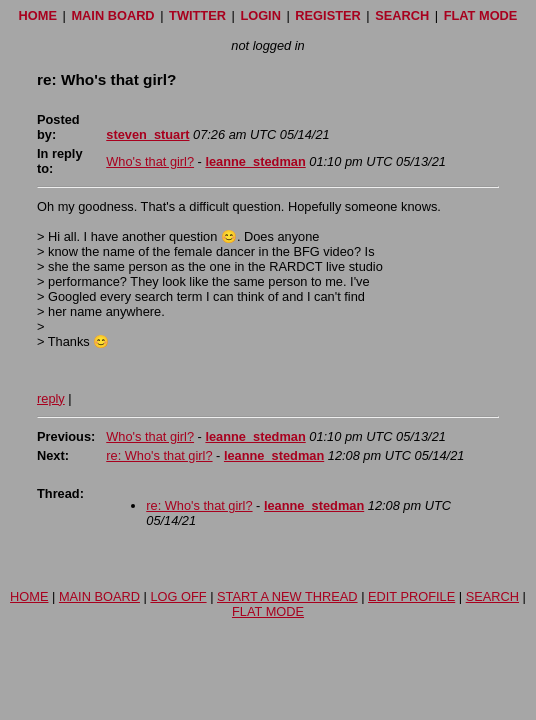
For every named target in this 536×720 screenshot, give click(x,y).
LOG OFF (178, 596)
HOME (38, 15)
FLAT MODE (481, 15)
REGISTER (327, 15)
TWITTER (197, 15)
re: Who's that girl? (159, 455)
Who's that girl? (150, 161)
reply (51, 398)
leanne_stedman (255, 161)
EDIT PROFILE (411, 596)
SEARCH (402, 15)
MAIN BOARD (112, 15)
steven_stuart (147, 134)
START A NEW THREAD (287, 596)
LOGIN (260, 15)
